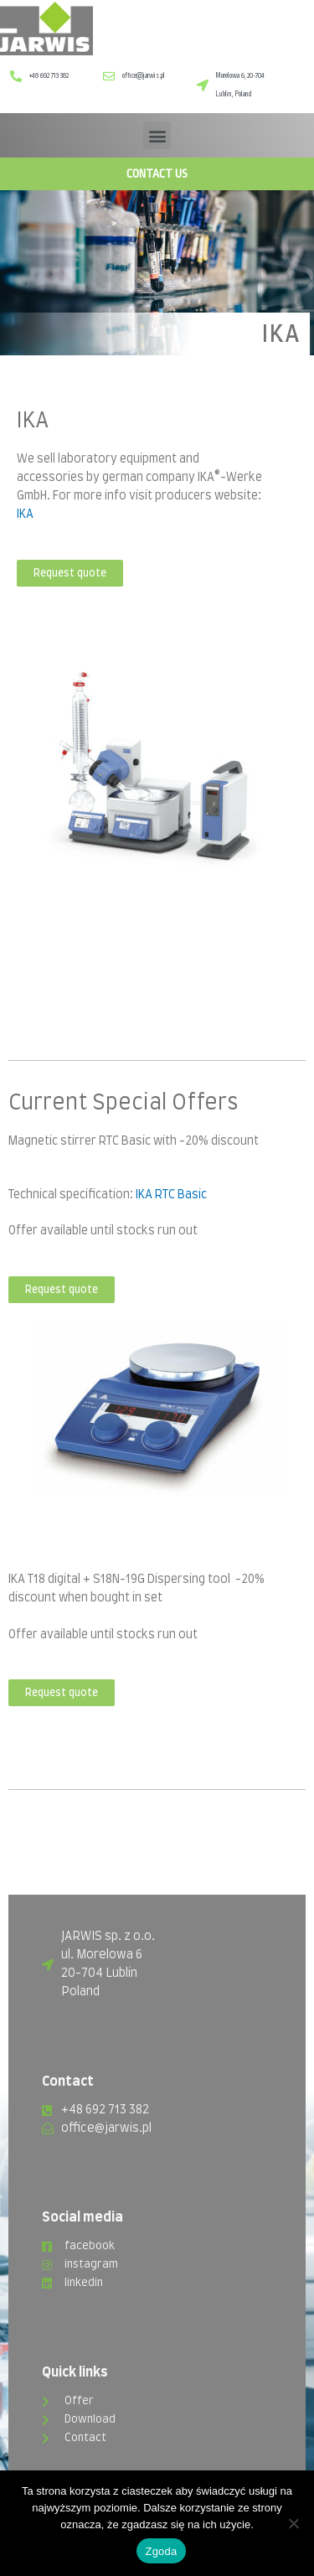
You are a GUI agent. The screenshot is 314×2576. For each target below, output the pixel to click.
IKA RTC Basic (171, 1195)
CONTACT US (157, 173)
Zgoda (161, 2551)
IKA (25, 514)
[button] (157, 135)
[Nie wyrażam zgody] (293, 2523)
